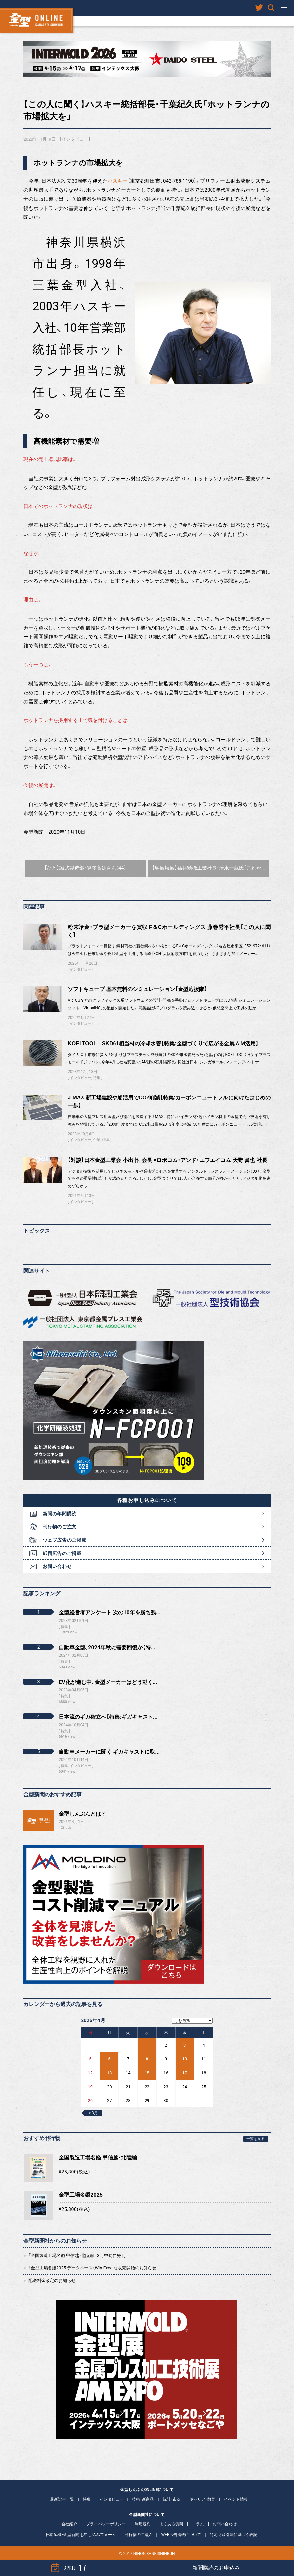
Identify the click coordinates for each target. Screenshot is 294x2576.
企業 (96, 1140)
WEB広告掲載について (181, 2534)
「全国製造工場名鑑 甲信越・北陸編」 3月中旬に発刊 (76, 2255)
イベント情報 (236, 2499)
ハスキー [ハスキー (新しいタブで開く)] (118, 181)
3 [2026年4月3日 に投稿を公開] (184, 2045)
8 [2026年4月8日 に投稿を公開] (147, 2059)
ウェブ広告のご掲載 (64, 1540)
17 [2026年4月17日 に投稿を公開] (184, 2072)
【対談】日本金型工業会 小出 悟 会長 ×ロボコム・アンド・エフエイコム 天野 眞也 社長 (167, 1160)
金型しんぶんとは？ (82, 1814)
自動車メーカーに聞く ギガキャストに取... (109, 1752)
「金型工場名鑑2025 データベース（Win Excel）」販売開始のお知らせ (92, 2267)
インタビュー (75, 139)
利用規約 (142, 2524)
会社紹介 (69, 2524)
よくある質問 (171, 2524)
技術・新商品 (143, 2499)
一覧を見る (255, 2139)
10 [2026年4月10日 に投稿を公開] (184, 2059)
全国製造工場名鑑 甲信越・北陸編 (98, 2157)
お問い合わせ (57, 1566)
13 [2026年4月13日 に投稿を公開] (109, 2072)
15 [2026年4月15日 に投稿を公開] (147, 2072)
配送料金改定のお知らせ (52, 2280)
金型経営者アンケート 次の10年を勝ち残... (109, 1612)
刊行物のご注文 (60, 1526)
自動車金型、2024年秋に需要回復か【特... (107, 1647)
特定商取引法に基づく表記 (233, 2534)
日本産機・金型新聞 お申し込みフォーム (81, 2534)
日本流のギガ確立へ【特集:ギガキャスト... (108, 1717)
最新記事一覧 (62, 2499)
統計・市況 (171, 2499)
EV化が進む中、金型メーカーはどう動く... (108, 1682)
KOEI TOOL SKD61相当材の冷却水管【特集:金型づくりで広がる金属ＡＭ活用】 (163, 1043)
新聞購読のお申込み (216, 2568)
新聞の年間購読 (60, 1513)
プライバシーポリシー (106, 2524)
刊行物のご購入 (138, 2534)
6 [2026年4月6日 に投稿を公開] (109, 2059)
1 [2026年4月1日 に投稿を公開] (147, 2045)
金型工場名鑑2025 (81, 2195)
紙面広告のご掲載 (62, 1553)
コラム (66, 1828)
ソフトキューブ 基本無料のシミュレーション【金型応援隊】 (137, 989)
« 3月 (93, 2113)
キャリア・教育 (202, 2499)
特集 (96, 1078)
